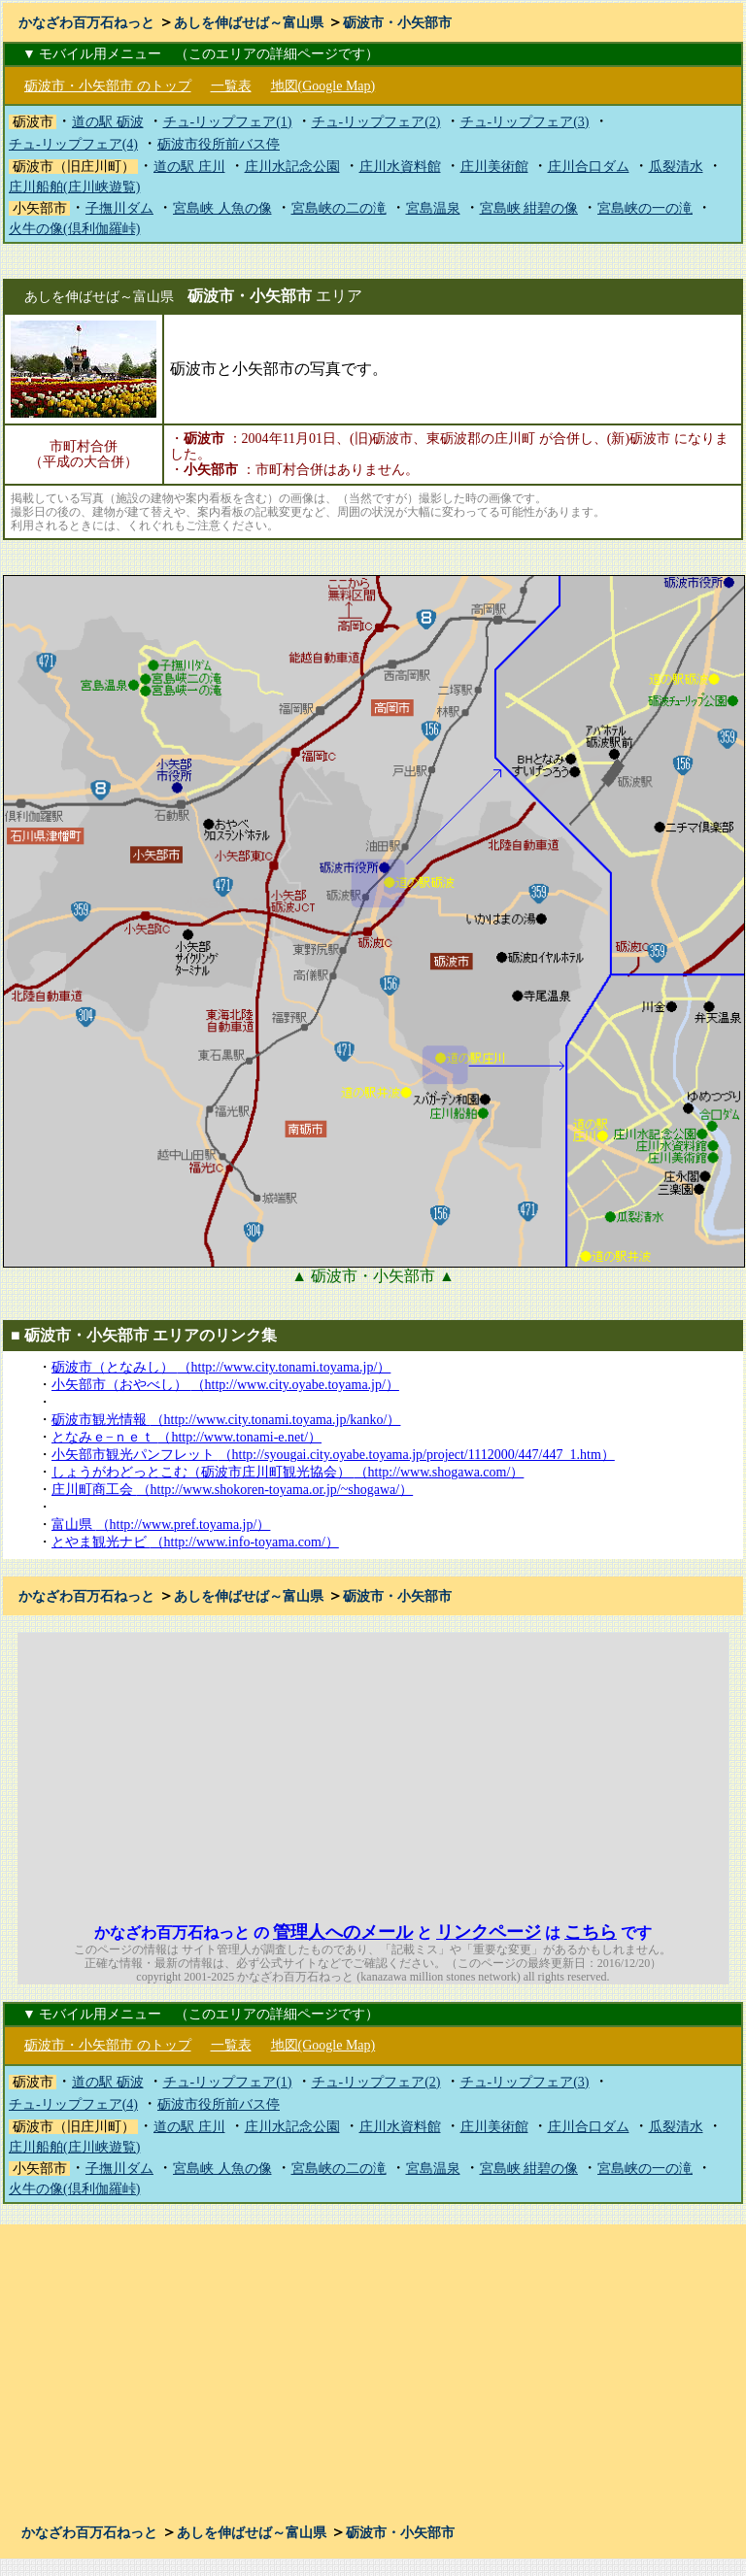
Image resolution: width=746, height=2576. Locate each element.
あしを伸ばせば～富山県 (248, 23)
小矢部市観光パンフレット (333, 1454)
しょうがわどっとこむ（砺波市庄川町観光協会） (287, 1472)
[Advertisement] (561, 1769)
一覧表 (231, 86)
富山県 (160, 1524)
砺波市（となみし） (220, 1367)
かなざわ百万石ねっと (86, 23)
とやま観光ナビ (195, 1542)
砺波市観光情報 (225, 1419)
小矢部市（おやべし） (225, 1384)
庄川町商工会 (232, 1489)
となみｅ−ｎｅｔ (186, 1437)
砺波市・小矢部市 (397, 23)
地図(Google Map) (323, 86)
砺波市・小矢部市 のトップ (107, 86)
